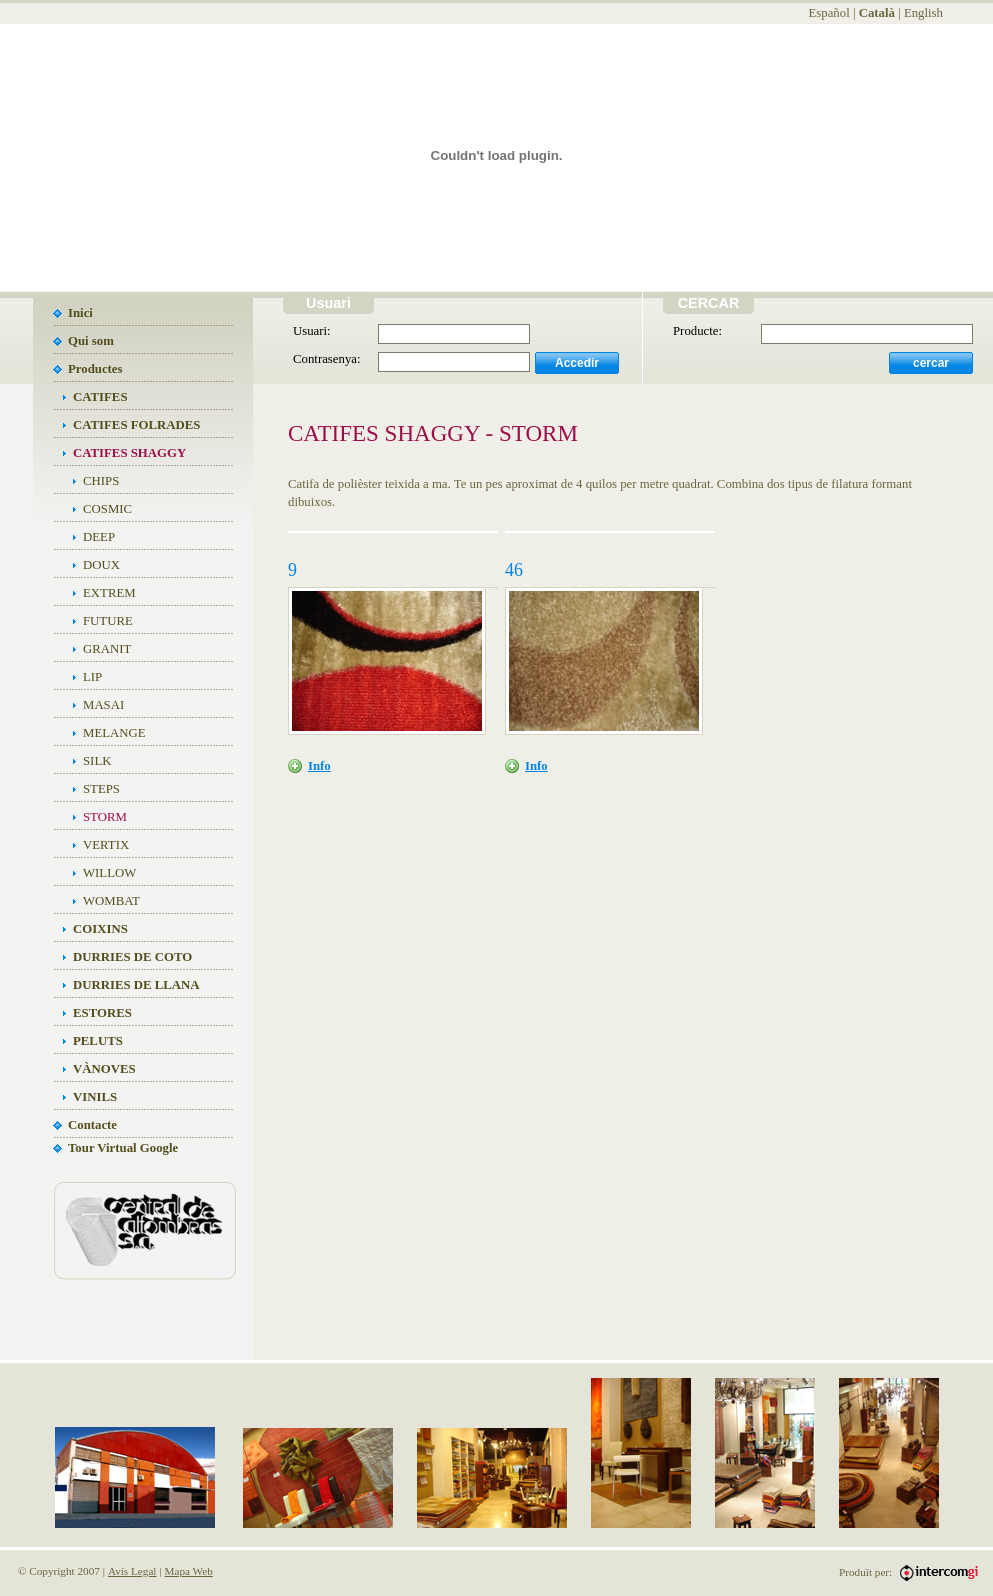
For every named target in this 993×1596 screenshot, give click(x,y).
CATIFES (100, 397)
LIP (92, 677)
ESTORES (102, 1013)
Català (877, 13)
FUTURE (108, 621)
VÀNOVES (104, 1069)
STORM (105, 817)
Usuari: (312, 331)
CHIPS (101, 481)
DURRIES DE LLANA (136, 985)
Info (319, 766)
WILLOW (109, 873)
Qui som (91, 341)
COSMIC (107, 509)
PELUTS (98, 1041)
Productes (95, 369)
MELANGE (114, 733)
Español (828, 13)
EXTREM (109, 593)
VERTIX (106, 845)
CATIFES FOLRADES (136, 425)
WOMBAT (111, 901)
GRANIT (107, 649)
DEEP (99, 537)
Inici (80, 313)
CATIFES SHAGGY (129, 453)
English (923, 13)
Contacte (92, 1125)
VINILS (95, 1097)
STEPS (101, 789)
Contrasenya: (327, 359)
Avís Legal (132, 1571)
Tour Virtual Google (123, 1148)
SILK (97, 761)
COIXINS (100, 929)
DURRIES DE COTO (132, 957)
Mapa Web (189, 1571)
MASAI (103, 705)
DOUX (101, 565)
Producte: (697, 331)
